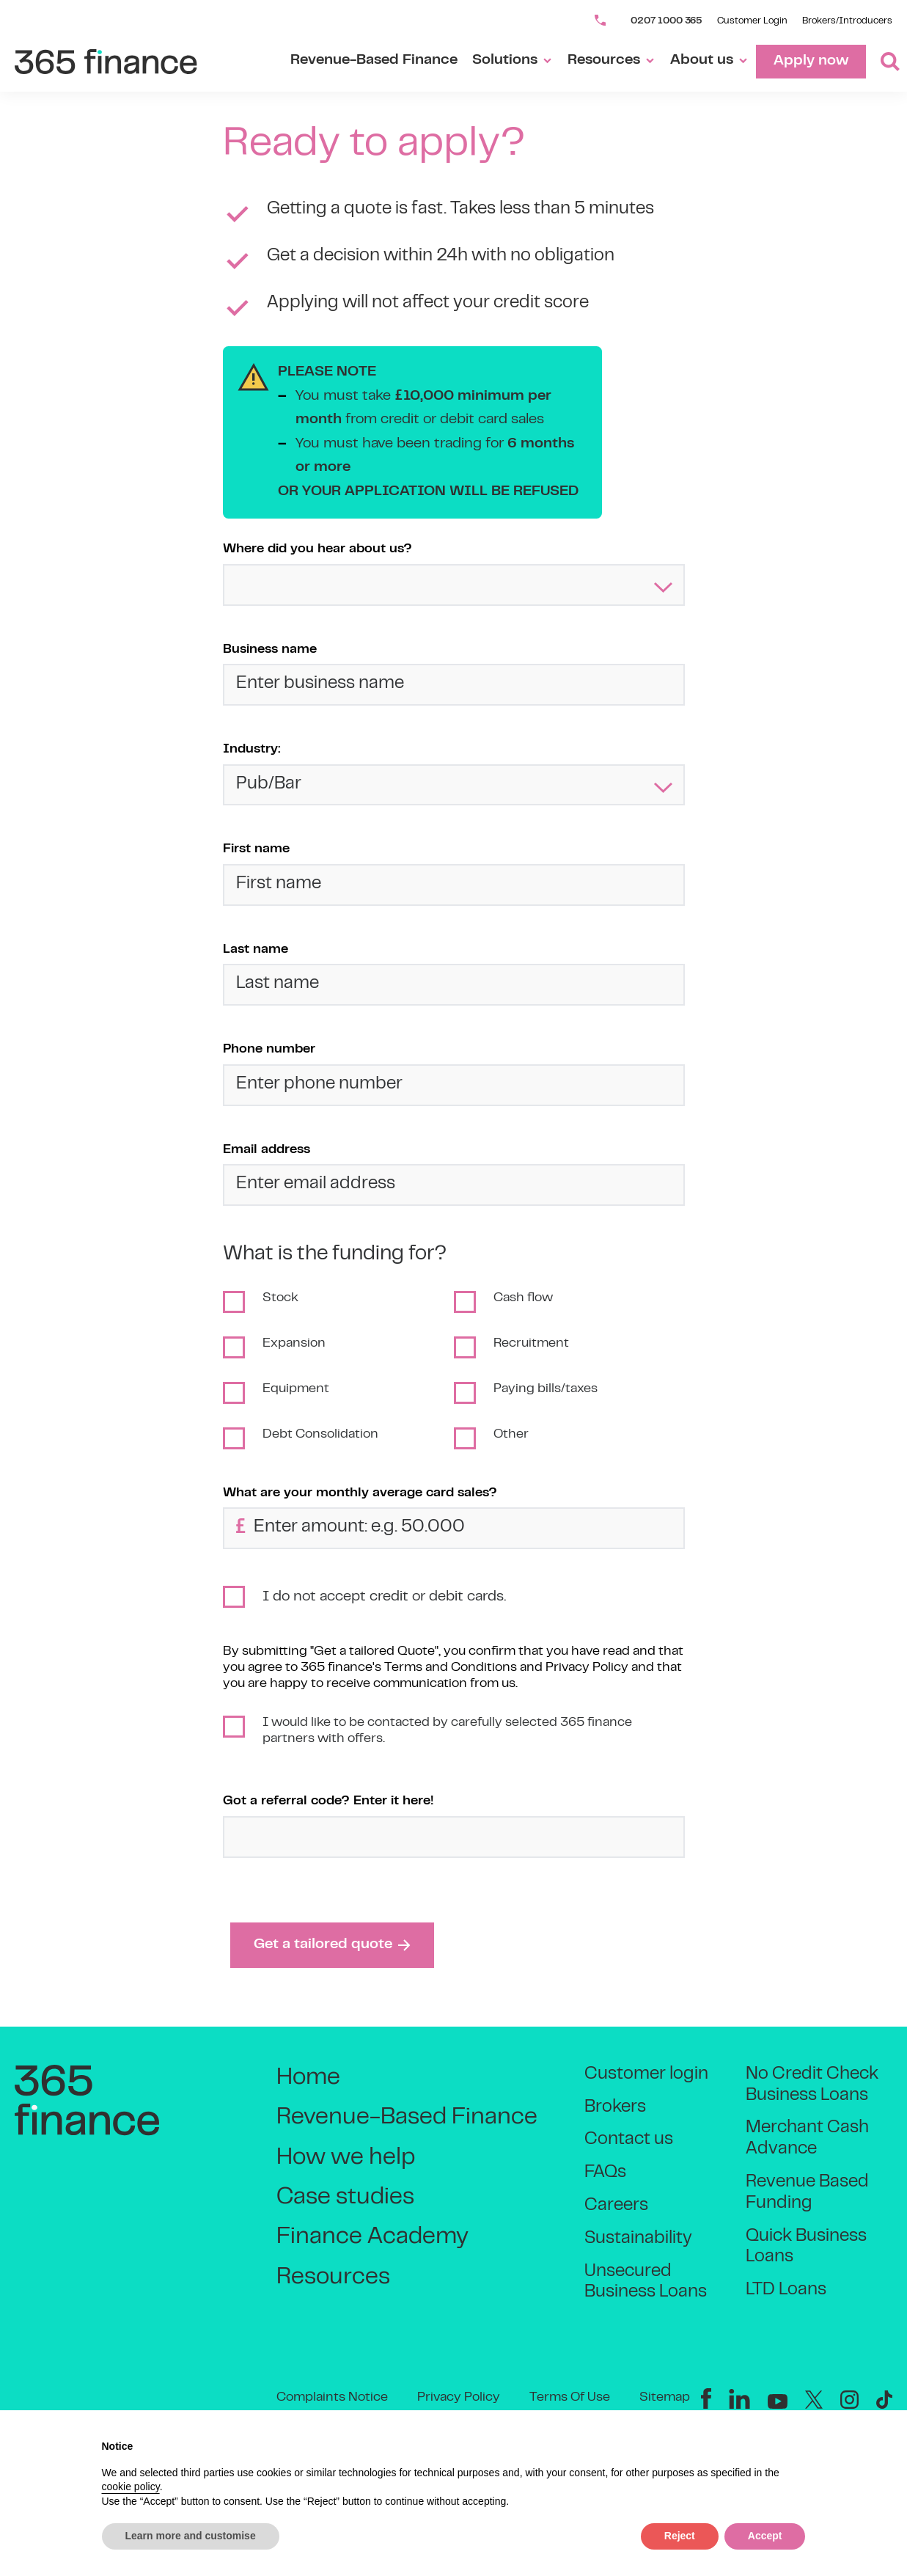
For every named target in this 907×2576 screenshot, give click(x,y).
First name (256, 849)
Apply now (811, 61)
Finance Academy (372, 2237)
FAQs (605, 2173)
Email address (266, 1150)
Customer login (646, 2074)
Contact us (628, 2140)
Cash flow (523, 1298)
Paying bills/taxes (545, 1389)
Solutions (512, 60)
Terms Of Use (569, 2398)
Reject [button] (679, 2536)
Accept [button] (765, 2536)
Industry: (252, 749)
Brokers (615, 2107)
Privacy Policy (458, 2398)
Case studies (345, 2198)
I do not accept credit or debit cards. (384, 1597)
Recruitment (531, 1344)
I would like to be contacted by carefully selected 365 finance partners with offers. (447, 1731)
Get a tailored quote (332, 1945)
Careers (616, 2206)
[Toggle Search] (883, 61)
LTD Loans (786, 2290)
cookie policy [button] (131, 2486)
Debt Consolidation (320, 1435)
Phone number (269, 1049)
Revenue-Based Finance (374, 60)
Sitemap (664, 2398)
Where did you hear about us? (317, 549)
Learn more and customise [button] (190, 2536)
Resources (612, 60)
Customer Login (752, 21)
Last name (255, 950)
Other (511, 1435)
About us (709, 60)
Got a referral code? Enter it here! (328, 1801)
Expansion (294, 1344)
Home (308, 2078)
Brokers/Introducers (847, 21)
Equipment (295, 1389)
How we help (345, 2158)
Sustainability (638, 2239)
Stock (280, 1298)
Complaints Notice (332, 2398)
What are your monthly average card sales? (360, 1493)
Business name (270, 650)
